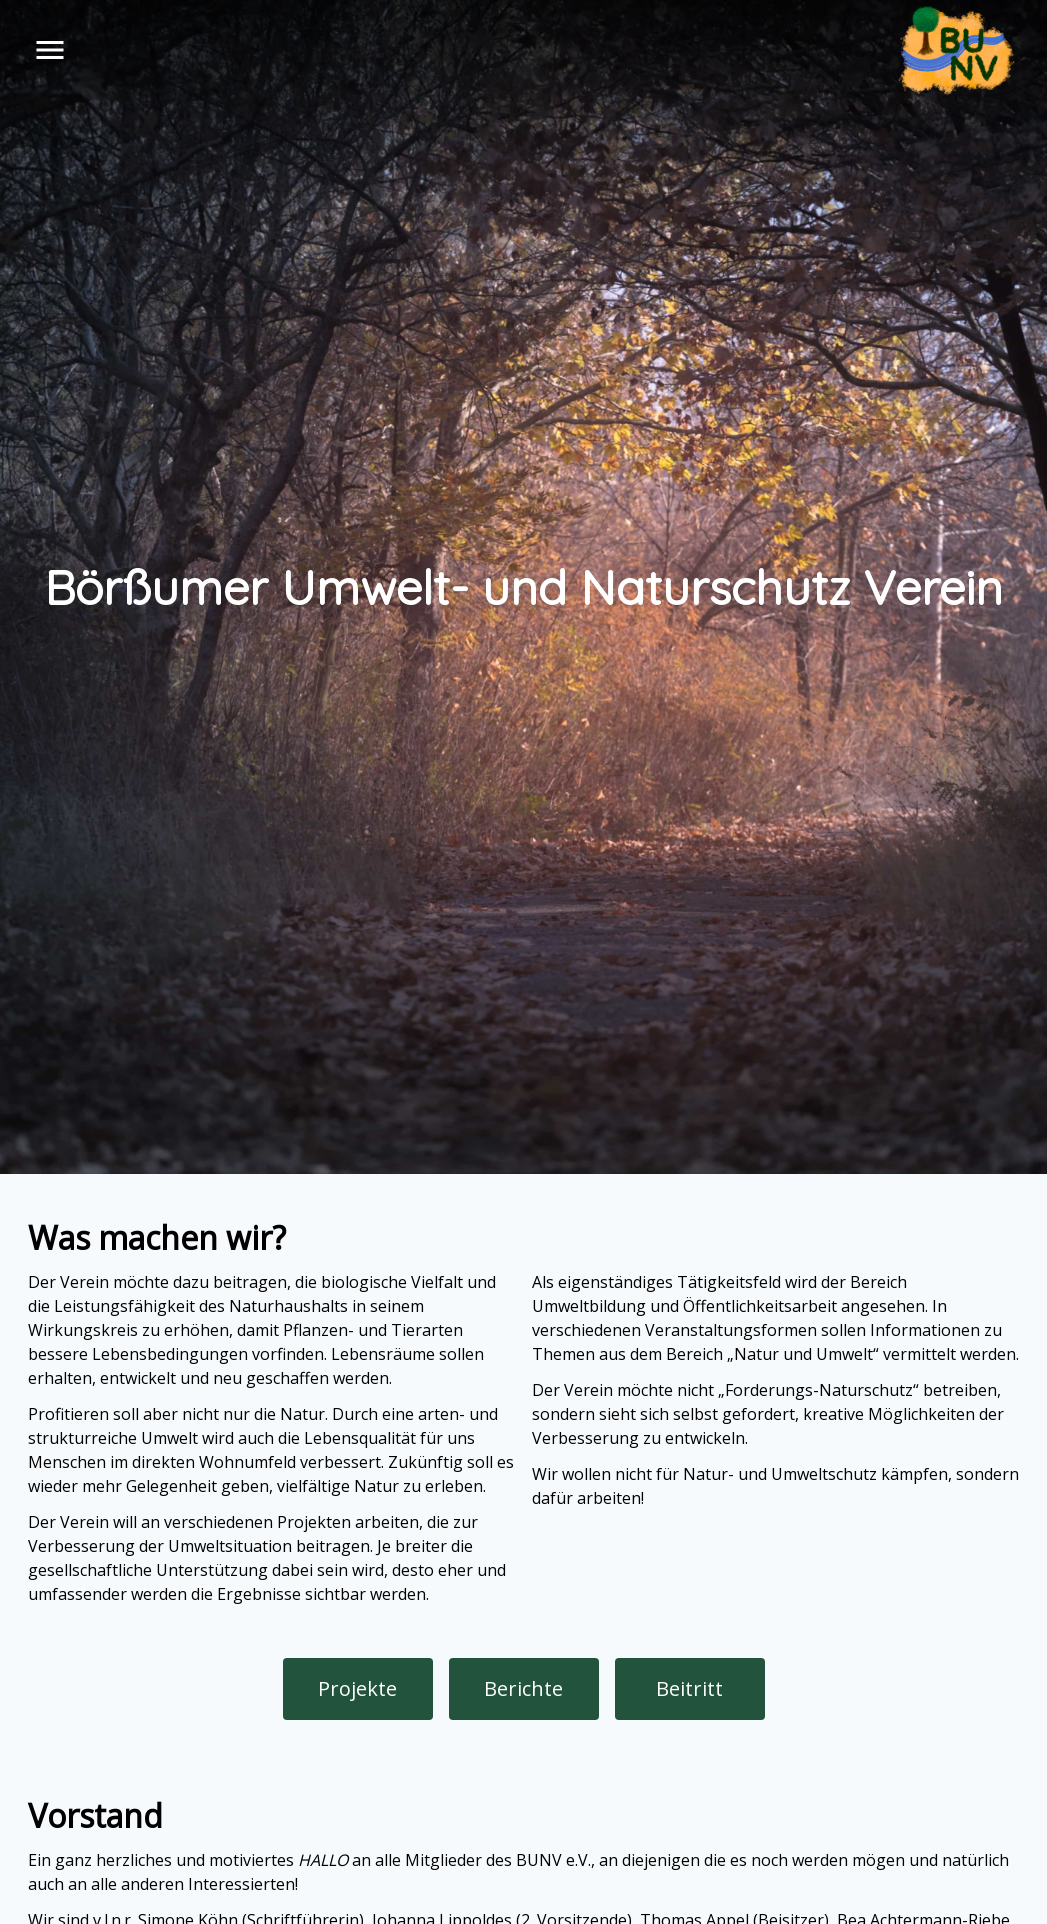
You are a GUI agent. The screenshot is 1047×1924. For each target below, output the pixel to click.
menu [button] (50, 50)
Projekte (357, 1688)
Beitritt (689, 1688)
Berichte (523, 1688)
